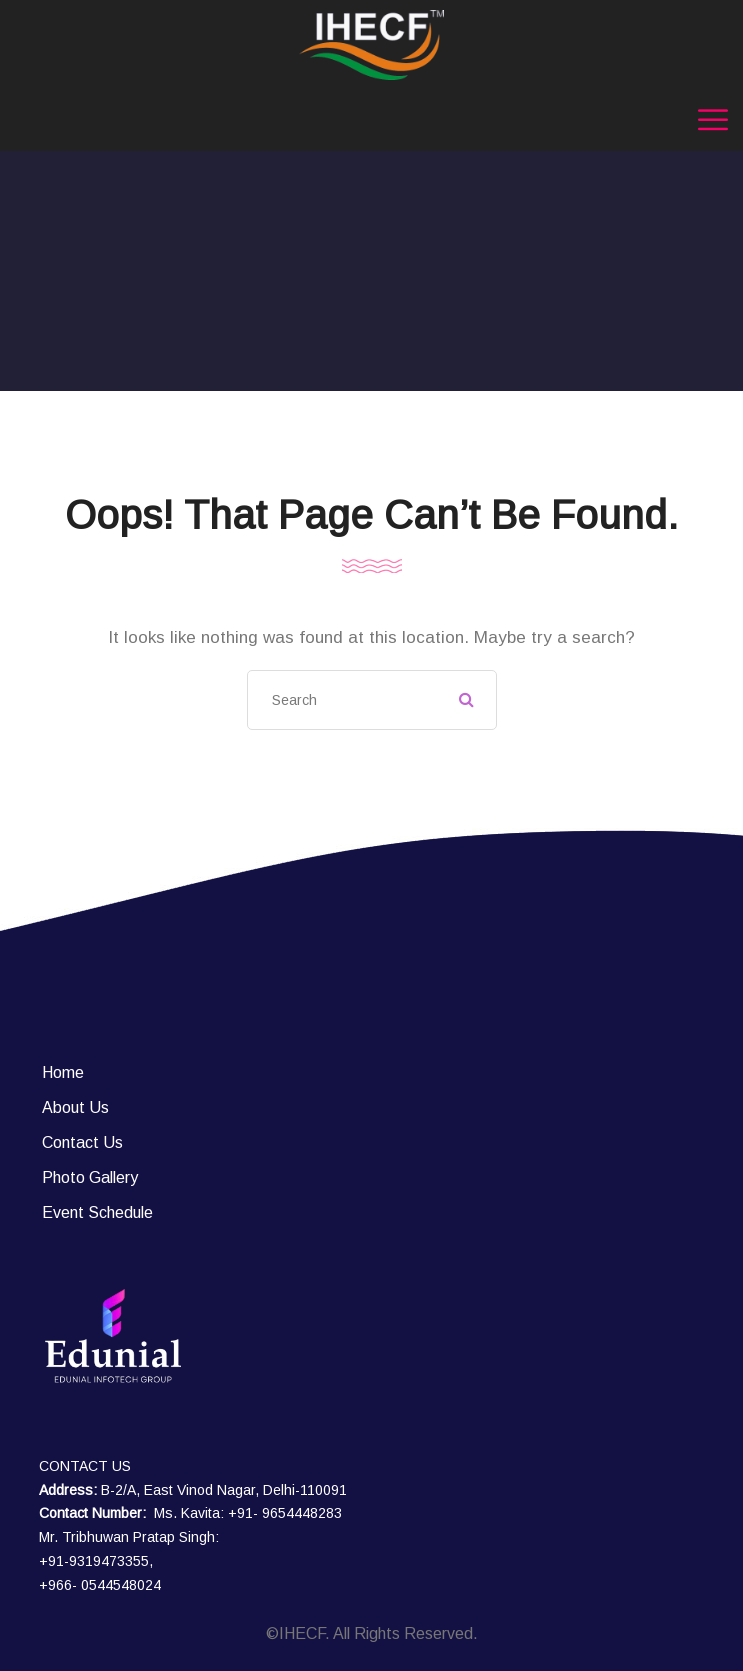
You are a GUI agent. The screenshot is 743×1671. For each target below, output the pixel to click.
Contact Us (82, 1142)
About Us (75, 1107)
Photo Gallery (90, 1177)
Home (63, 1072)
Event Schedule (97, 1212)
